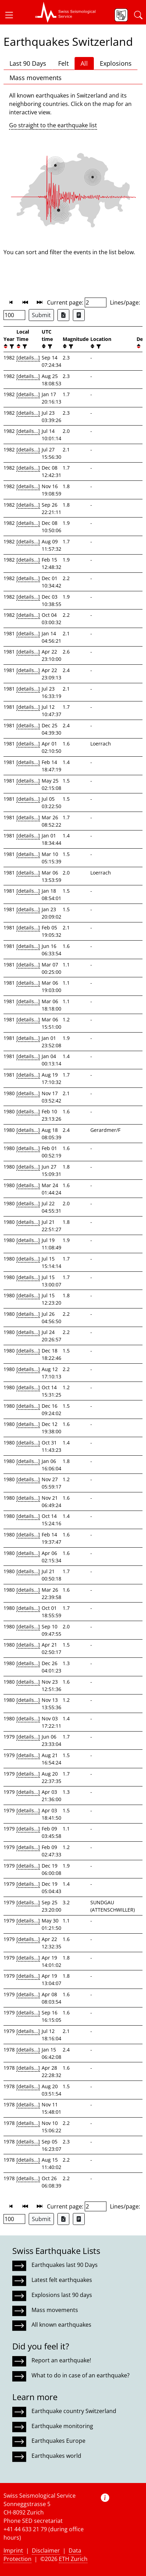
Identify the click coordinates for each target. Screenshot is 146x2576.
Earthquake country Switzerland (74, 2411)
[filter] (11, 346)
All (84, 63)
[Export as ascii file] (79, 315)
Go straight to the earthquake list (53, 125)
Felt (63, 63)
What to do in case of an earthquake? (81, 2375)
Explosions (116, 63)
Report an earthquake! (61, 2360)
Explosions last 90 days (62, 2295)
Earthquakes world (56, 2456)
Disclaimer (46, 2550)
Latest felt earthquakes (62, 2280)
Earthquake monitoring (62, 2426)
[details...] (28, 357)
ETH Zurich (73, 2559)
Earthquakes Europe (58, 2441)
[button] (12, 15)
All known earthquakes (61, 2324)
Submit (41, 315)
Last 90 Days (27, 63)
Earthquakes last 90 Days (65, 2265)
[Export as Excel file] (63, 315)
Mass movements (35, 77)
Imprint (13, 2550)
